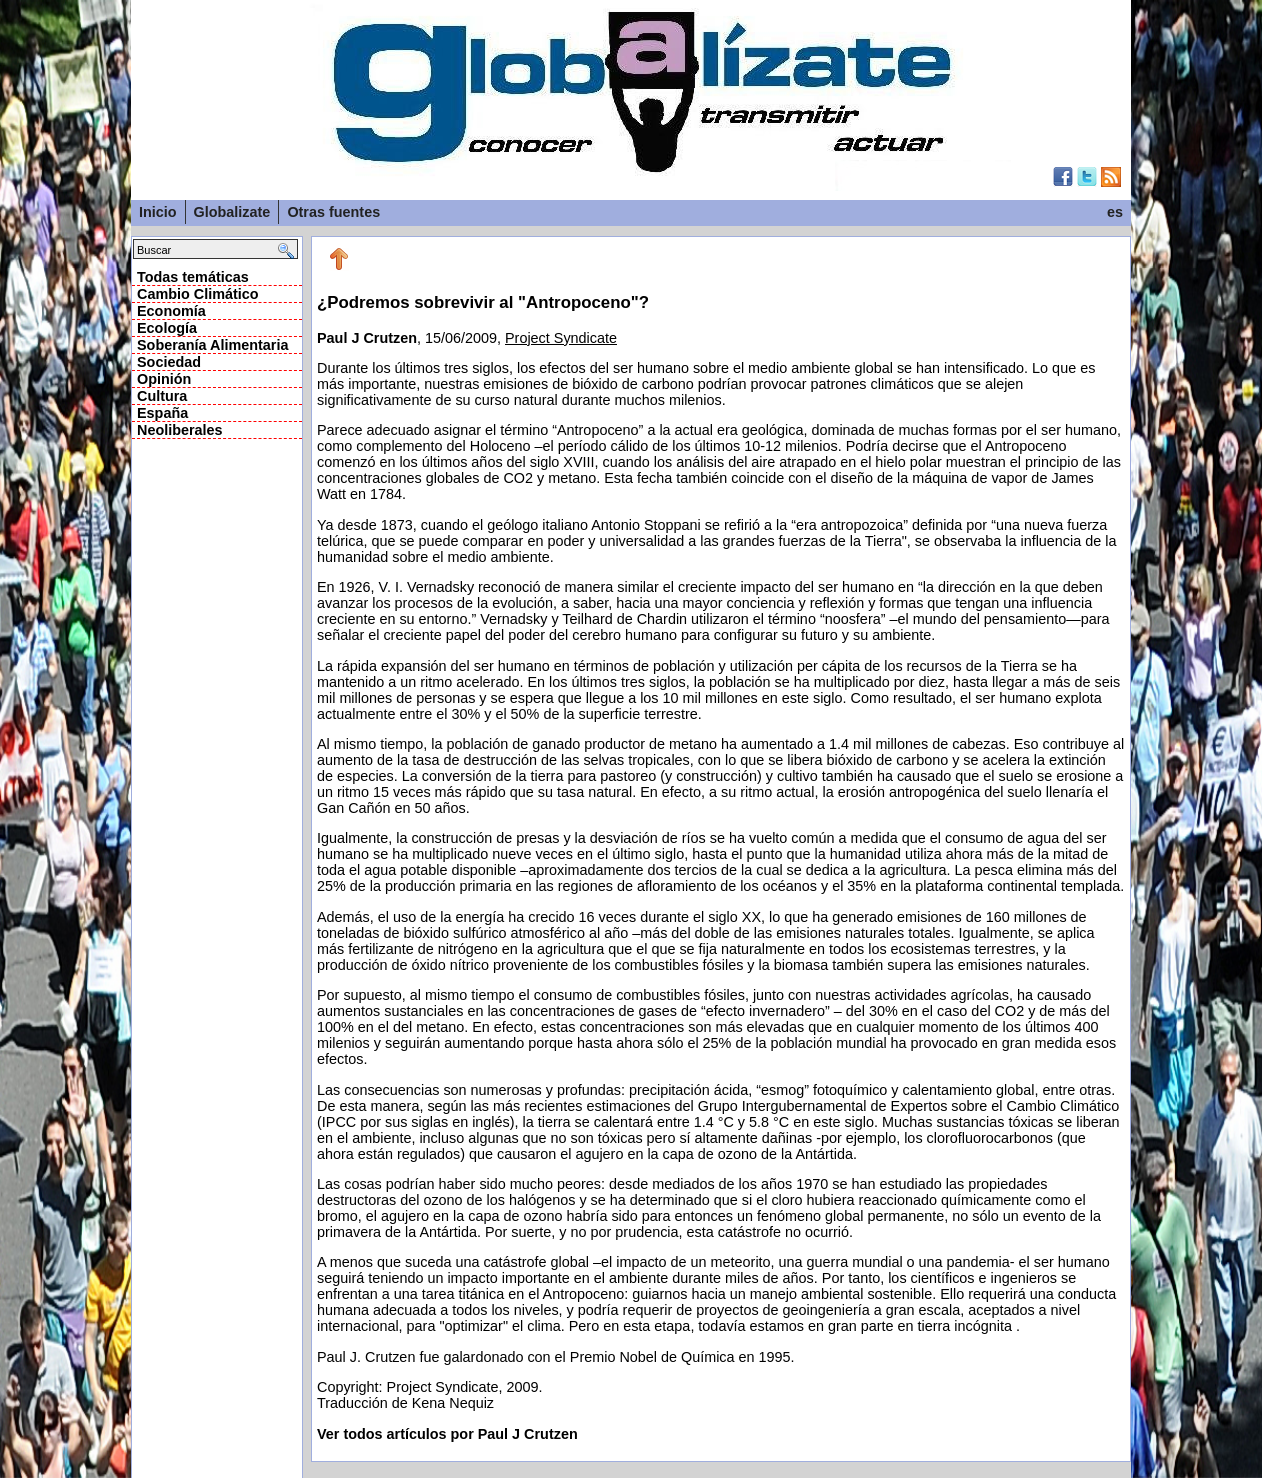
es (1115, 212)
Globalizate (232, 212)
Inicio (158, 212)
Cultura (162, 396)
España (162, 413)
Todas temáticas (193, 277)
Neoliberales (180, 430)
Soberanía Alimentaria (212, 345)
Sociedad (169, 362)
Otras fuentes (333, 212)
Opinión (164, 379)
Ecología (167, 328)
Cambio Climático (198, 294)
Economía (171, 311)
